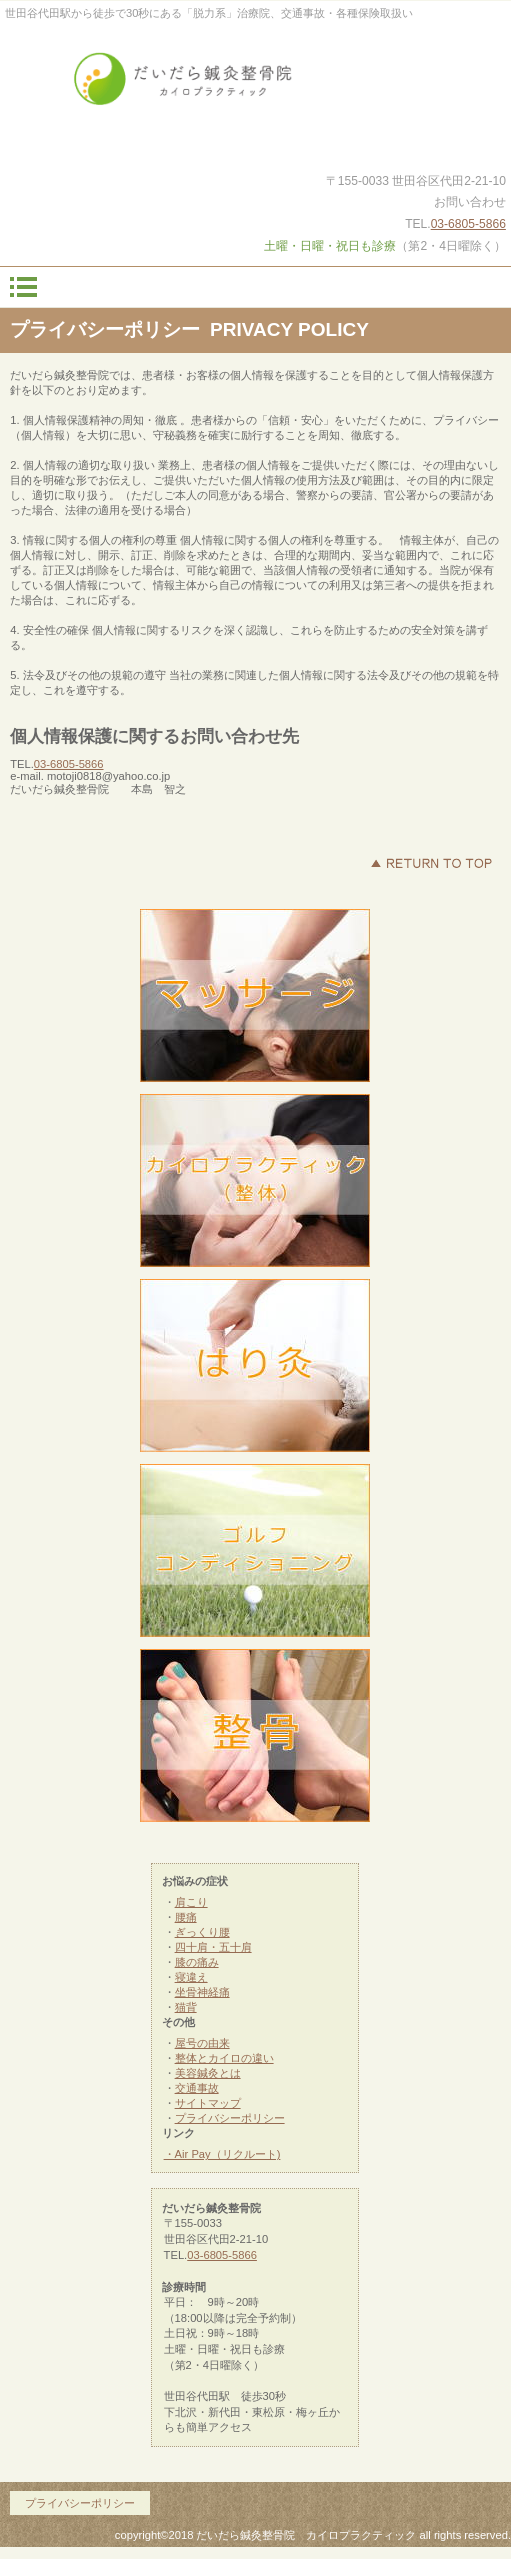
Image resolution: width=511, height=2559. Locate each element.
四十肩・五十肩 (213, 1947)
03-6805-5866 (468, 224)
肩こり (191, 1902)
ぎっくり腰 (202, 1932)
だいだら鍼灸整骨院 (255, 87)
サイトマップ (208, 2103)
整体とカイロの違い (224, 2058)
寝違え (191, 1977)
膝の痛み (197, 1962)
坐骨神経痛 (202, 1992)
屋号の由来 (202, 2043)
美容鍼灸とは (208, 2073)
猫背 (186, 2007)
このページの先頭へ (431, 863)
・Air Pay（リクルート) (222, 2154)
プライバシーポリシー (230, 2118)
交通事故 (197, 2088)
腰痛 (186, 1917)
